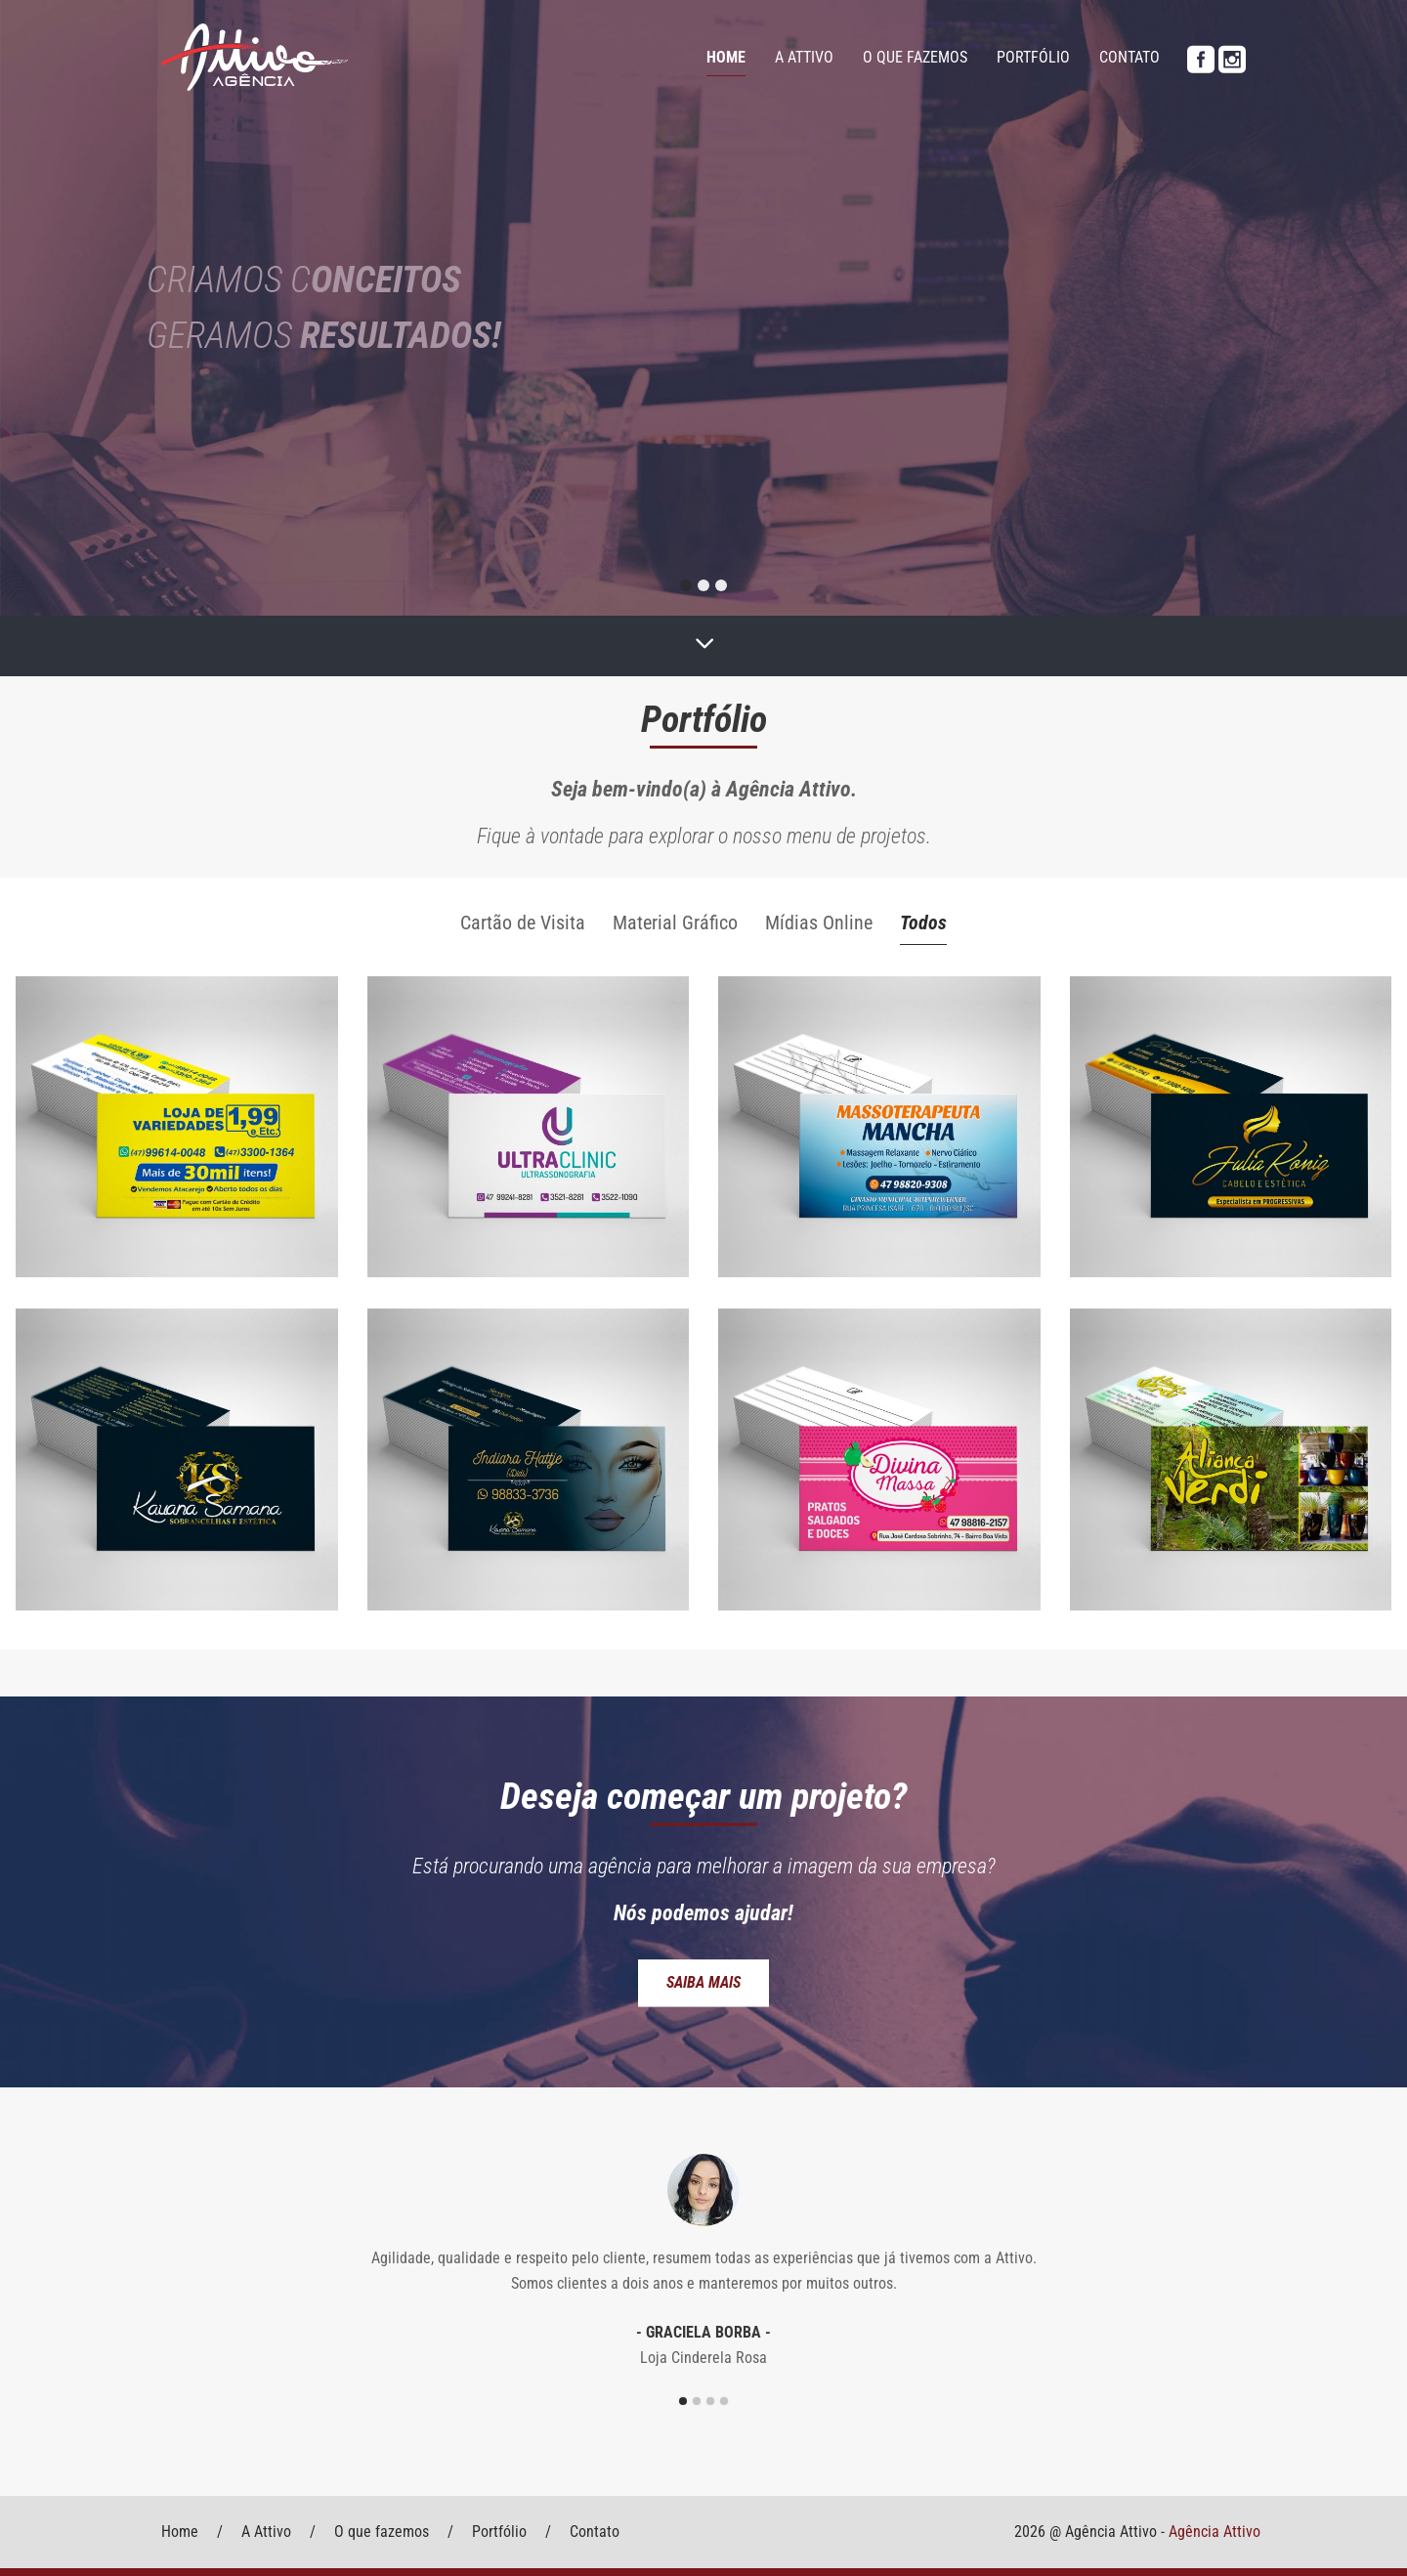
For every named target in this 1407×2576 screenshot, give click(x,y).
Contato (1129, 57)
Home (726, 57)
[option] (703, 2260)
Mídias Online (819, 922)
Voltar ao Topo (171, 2486)
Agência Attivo (1214, 2531)
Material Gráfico (675, 922)
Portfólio (1033, 57)
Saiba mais (703, 1982)
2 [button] (697, 2401)
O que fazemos (915, 57)
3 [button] (710, 2401)
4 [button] (724, 2401)
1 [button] (683, 2401)
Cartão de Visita (522, 922)
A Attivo (804, 57)
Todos (923, 922)
